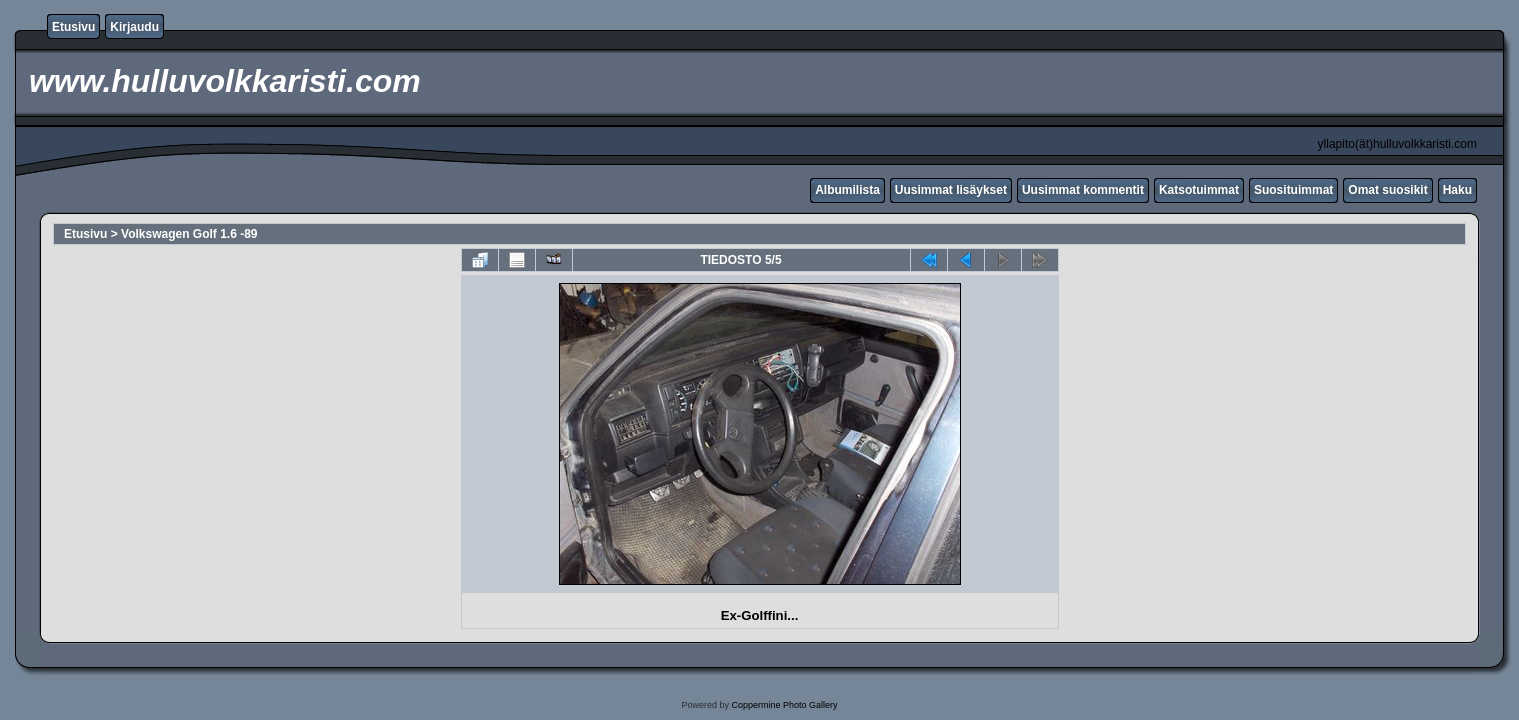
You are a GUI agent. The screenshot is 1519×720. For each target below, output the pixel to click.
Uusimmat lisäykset (951, 190)
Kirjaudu (134, 27)
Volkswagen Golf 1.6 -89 (189, 234)
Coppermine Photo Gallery (784, 705)
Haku (1457, 190)
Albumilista (847, 190)
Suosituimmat (1293, 190)
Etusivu (73, 27)
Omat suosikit (1387, 190)
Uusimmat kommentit (1083, 190)
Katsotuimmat (1199, 190)
